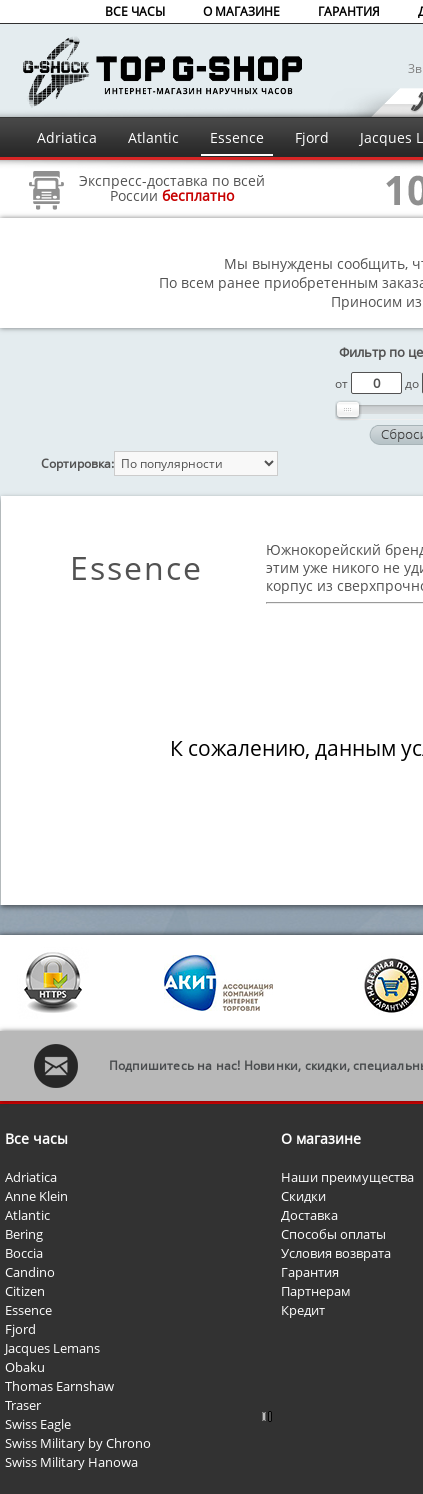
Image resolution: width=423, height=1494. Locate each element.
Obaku (25, 1367)
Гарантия (310, 1272)
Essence (237, 137)
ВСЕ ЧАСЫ (135, 11)
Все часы (36, 1138)
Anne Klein (36, 1196)
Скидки (303, 1196)
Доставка (309, 1215)
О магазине (321, 1138)
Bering (24, 1234)
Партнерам (316, 1291)
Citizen (25, 1291)
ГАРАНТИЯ (349, 11)
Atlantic (153, 137)
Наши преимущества (347, 1177)
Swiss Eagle (38, 1424)
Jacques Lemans (52, 1348)
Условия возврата (336, 1253)
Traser (23, 1405)
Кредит (303, 1310)
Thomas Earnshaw (59, 1386)
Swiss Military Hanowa (71, 1462)
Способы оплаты (333, 1234)
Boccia (24, 1253)
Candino (30, 1272)
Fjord (312, 137)
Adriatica (67, 137)
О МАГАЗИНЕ (241, 11)
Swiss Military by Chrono (78, 1443)
